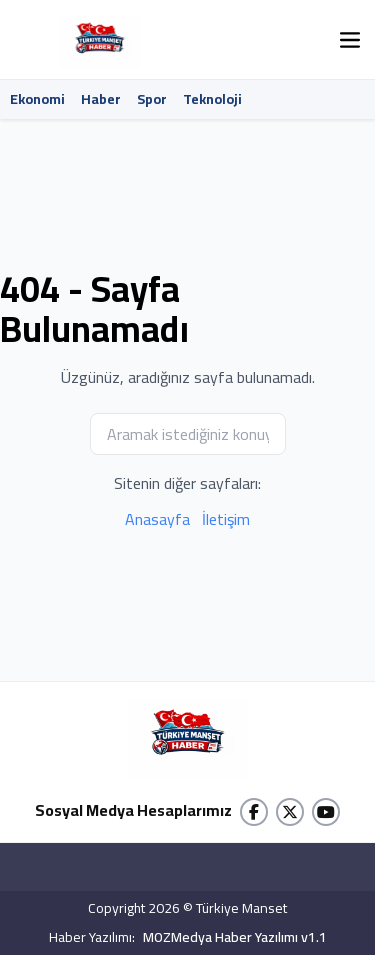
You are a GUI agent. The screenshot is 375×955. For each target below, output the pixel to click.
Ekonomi (37, 99)
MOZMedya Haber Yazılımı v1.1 (235, 937)
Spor (152, 99)
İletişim (226, 519)
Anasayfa (157, 519)
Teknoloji (212, 99)
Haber (101, 99)
